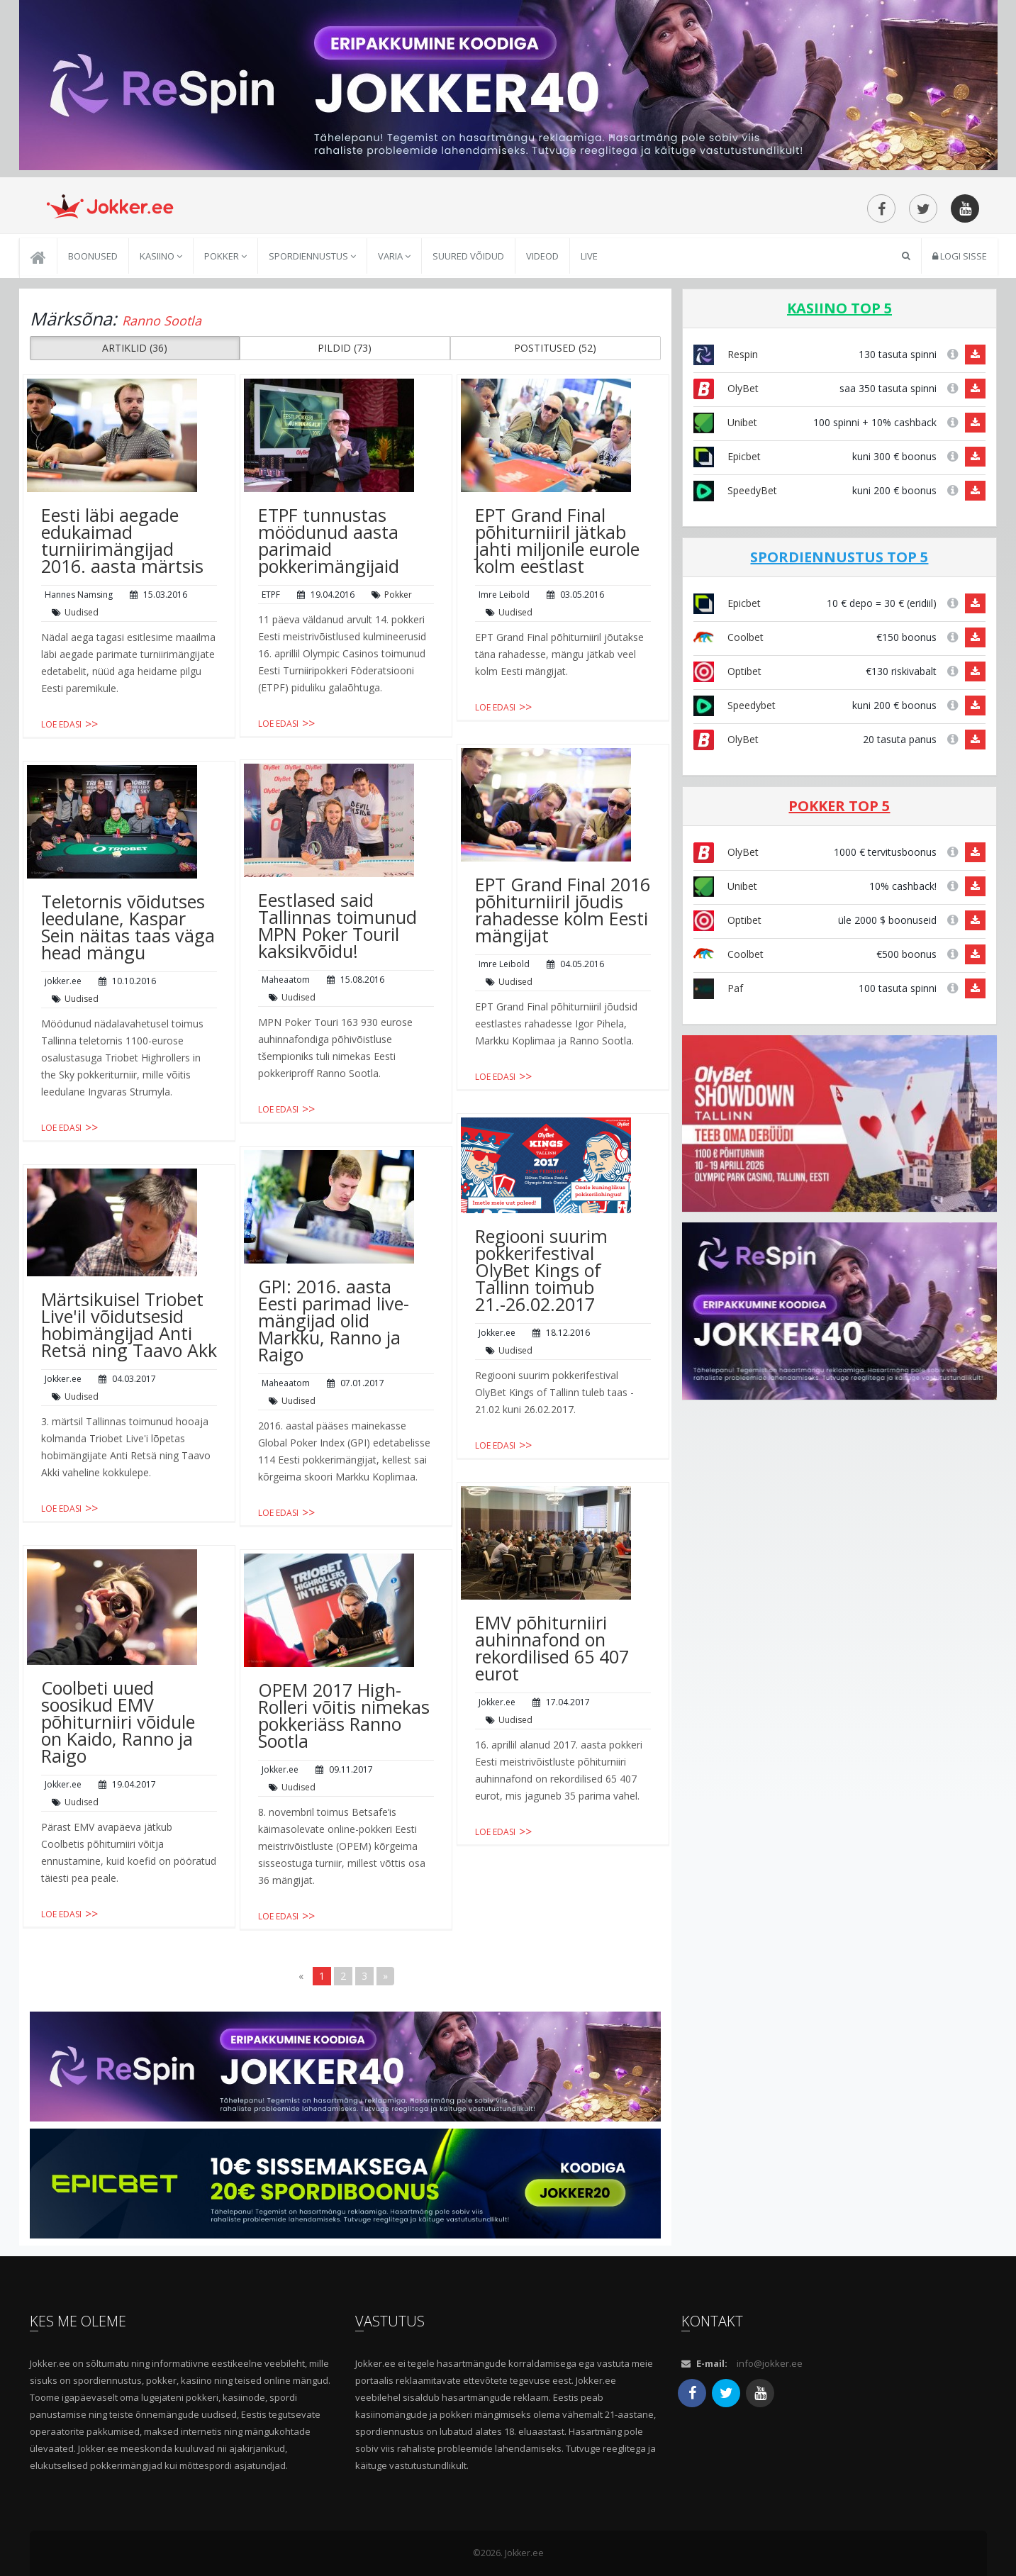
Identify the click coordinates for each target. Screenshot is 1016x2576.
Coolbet (728, 637)
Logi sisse (959, 256)
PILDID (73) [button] (345, 348)
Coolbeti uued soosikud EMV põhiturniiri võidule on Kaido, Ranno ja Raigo (118, 1721)
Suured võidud (468, 256)
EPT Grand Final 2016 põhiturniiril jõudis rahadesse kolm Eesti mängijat (562, 909)
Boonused (93, 256)
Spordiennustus (312, 256)
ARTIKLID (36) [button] (134, 348)
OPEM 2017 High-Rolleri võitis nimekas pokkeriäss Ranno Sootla (344, 1715)
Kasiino (161, 256)
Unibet (725, 422)
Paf (718, 988)
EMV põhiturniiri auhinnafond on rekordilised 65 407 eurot (552, 1647)
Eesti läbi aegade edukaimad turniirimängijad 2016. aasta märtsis (122, 540)
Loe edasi (61, 724)
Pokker (225, 256)
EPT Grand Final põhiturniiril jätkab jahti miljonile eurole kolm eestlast (557, 540)
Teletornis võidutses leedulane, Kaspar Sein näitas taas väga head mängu (128, 926)
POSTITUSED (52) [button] (555, 348)
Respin (725, 354)
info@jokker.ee (770, 2363)
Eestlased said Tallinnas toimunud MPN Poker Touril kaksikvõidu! (337, 925)
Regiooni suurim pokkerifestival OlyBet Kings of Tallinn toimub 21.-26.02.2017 (541, 1270)
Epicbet (727, 456)
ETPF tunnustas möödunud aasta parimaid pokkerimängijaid (328, 540)
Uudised (82, 612)
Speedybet (734, 705)
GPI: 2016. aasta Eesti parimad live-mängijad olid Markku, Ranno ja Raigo (333, 1320)
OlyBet (726, 388)
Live (589, 256)
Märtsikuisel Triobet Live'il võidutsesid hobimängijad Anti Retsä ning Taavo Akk (129, 1324)
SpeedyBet (735, 490)
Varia (394, 256)
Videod (542, 256)
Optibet (727, 671)
